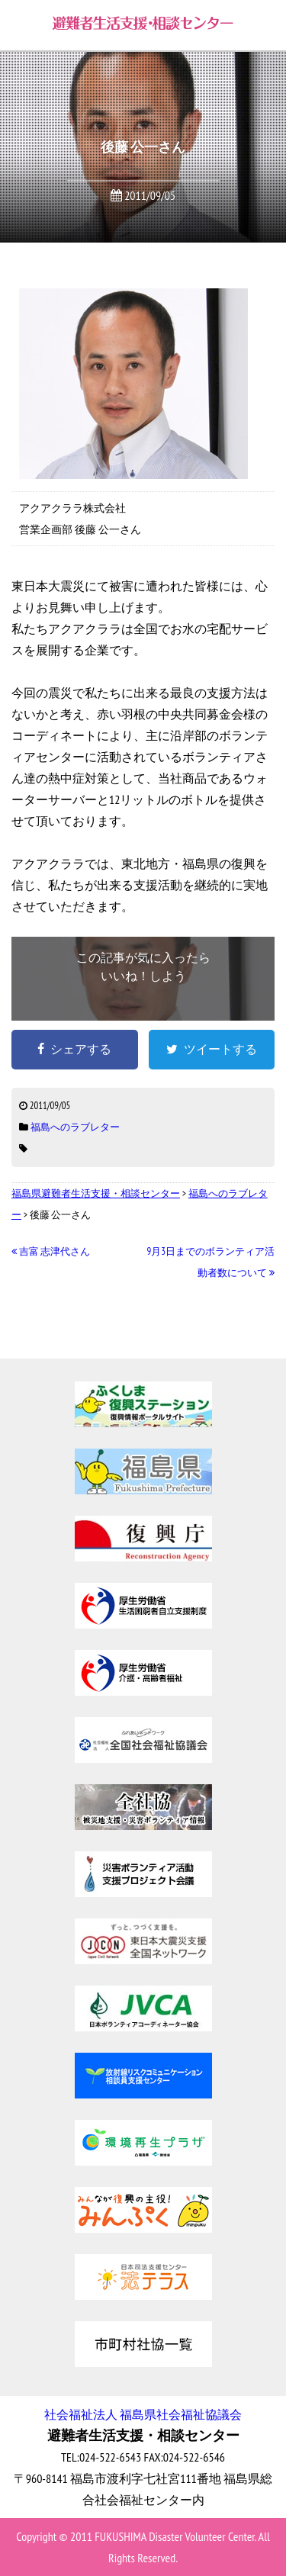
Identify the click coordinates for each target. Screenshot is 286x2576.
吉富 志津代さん (50, 1251)
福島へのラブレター (75, 1127)
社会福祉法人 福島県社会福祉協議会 (143, 2414)
